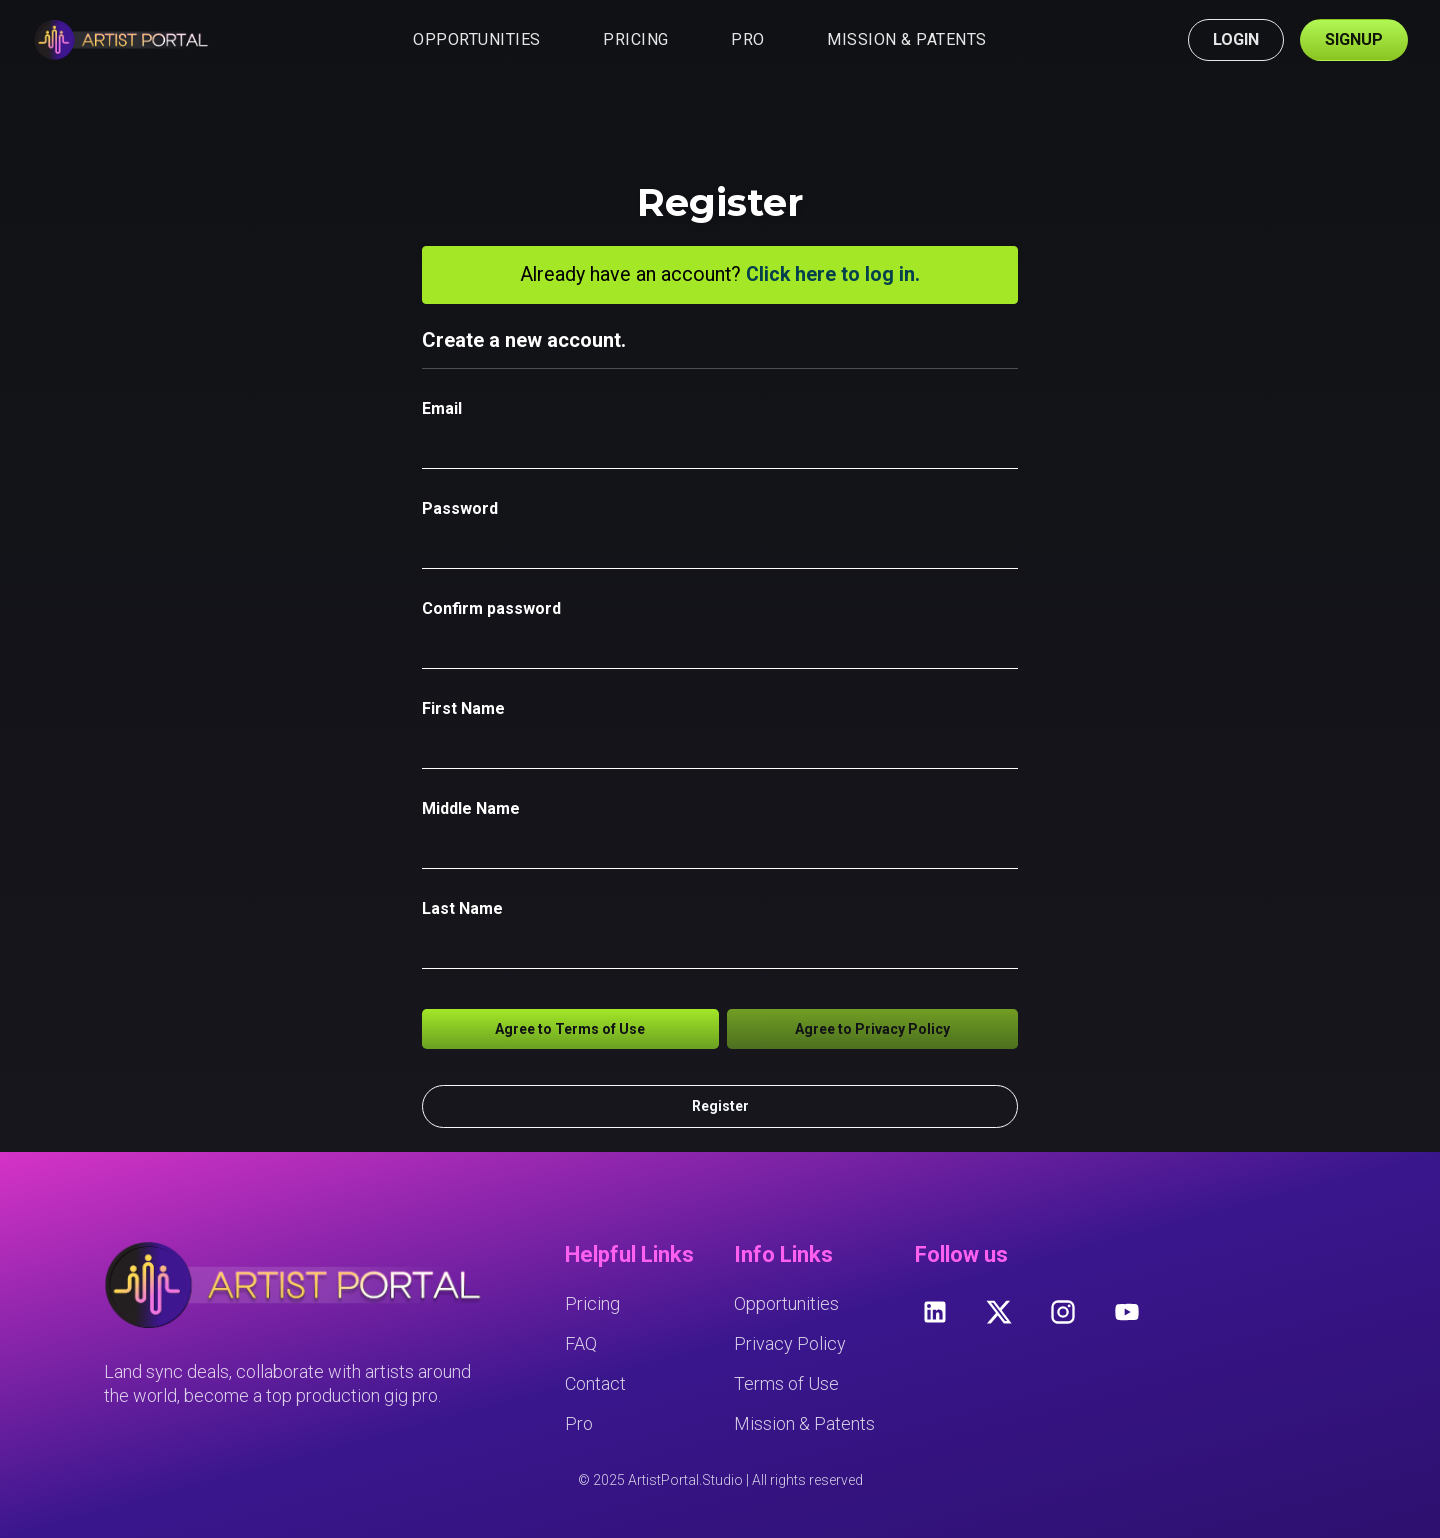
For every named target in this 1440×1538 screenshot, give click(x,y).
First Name (463, 708)
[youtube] (1127, 1312)
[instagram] (1063, 1312)
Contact (595, 1383)
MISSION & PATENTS (907, 39)
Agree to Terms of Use (570, 1029)
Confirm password (491, 608)
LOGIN (1236, 39)
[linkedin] (935, 1312)
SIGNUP (1354, 39)
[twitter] (999, 1312)
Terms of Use (786, 1383)
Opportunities (786, 1303)
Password (460, 508)
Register (720, 1106)
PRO (748, 39)
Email (442, 408)
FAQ (581, 1343)
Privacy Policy (790, 1343)
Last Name (462, 908)
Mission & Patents (804, 1423)
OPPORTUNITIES (477, 39)
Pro (579, 1423)
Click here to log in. (833, 274)
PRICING (636, 39)
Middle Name (471, 808)
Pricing (592, 1303)
